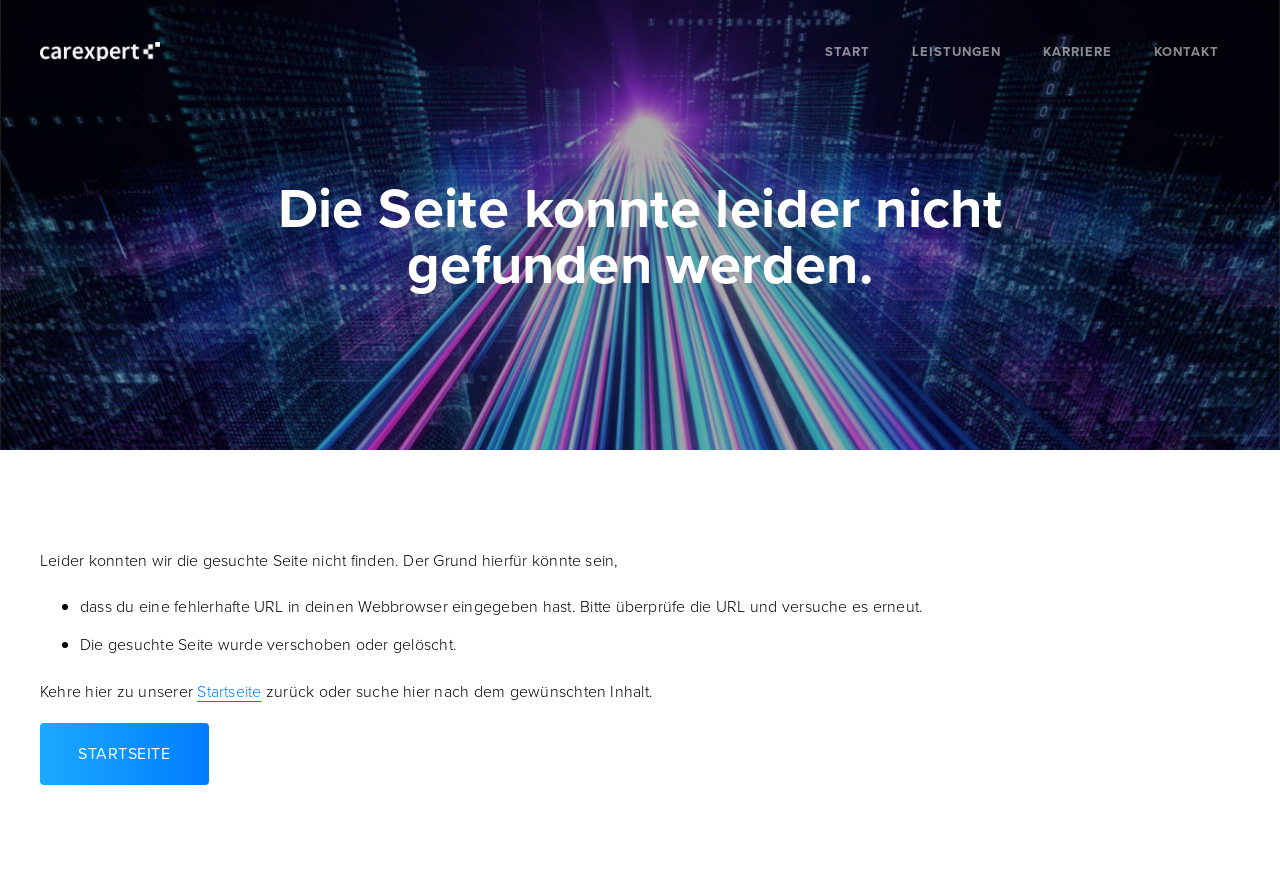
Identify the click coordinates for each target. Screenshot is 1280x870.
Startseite (229, 691)
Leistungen (956, 51)
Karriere (1077, 51)
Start (847, 51)
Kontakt (1186, 51)
